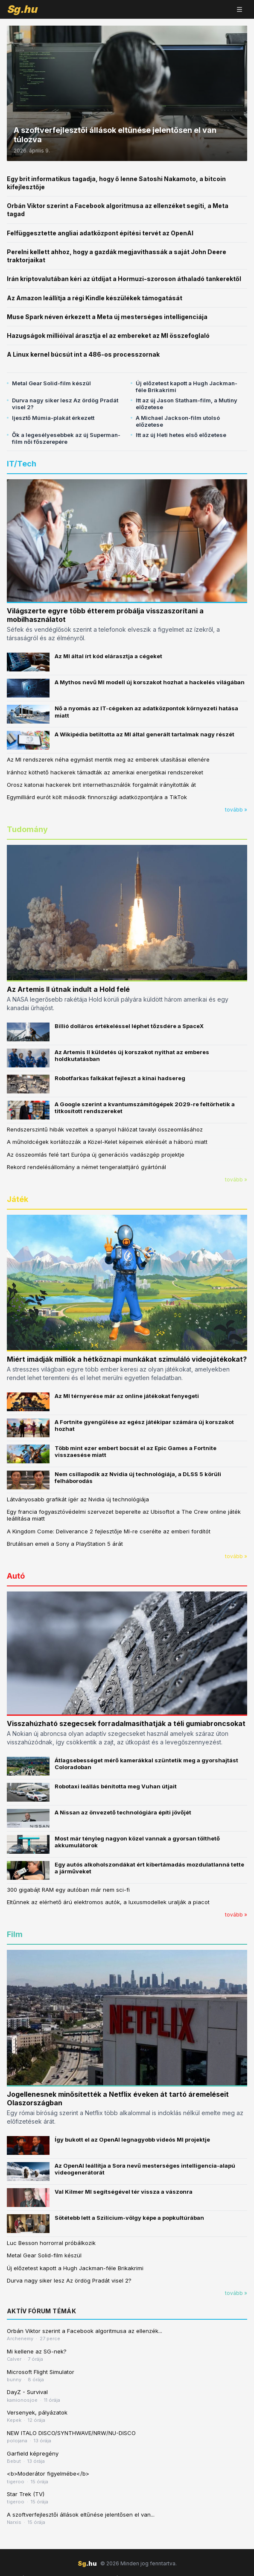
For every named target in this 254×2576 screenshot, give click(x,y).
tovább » (236, 809)
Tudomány (27, 829)
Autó (16, 1575)
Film (15, 1934)
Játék (17, 1199)
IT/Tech (21, 463)
